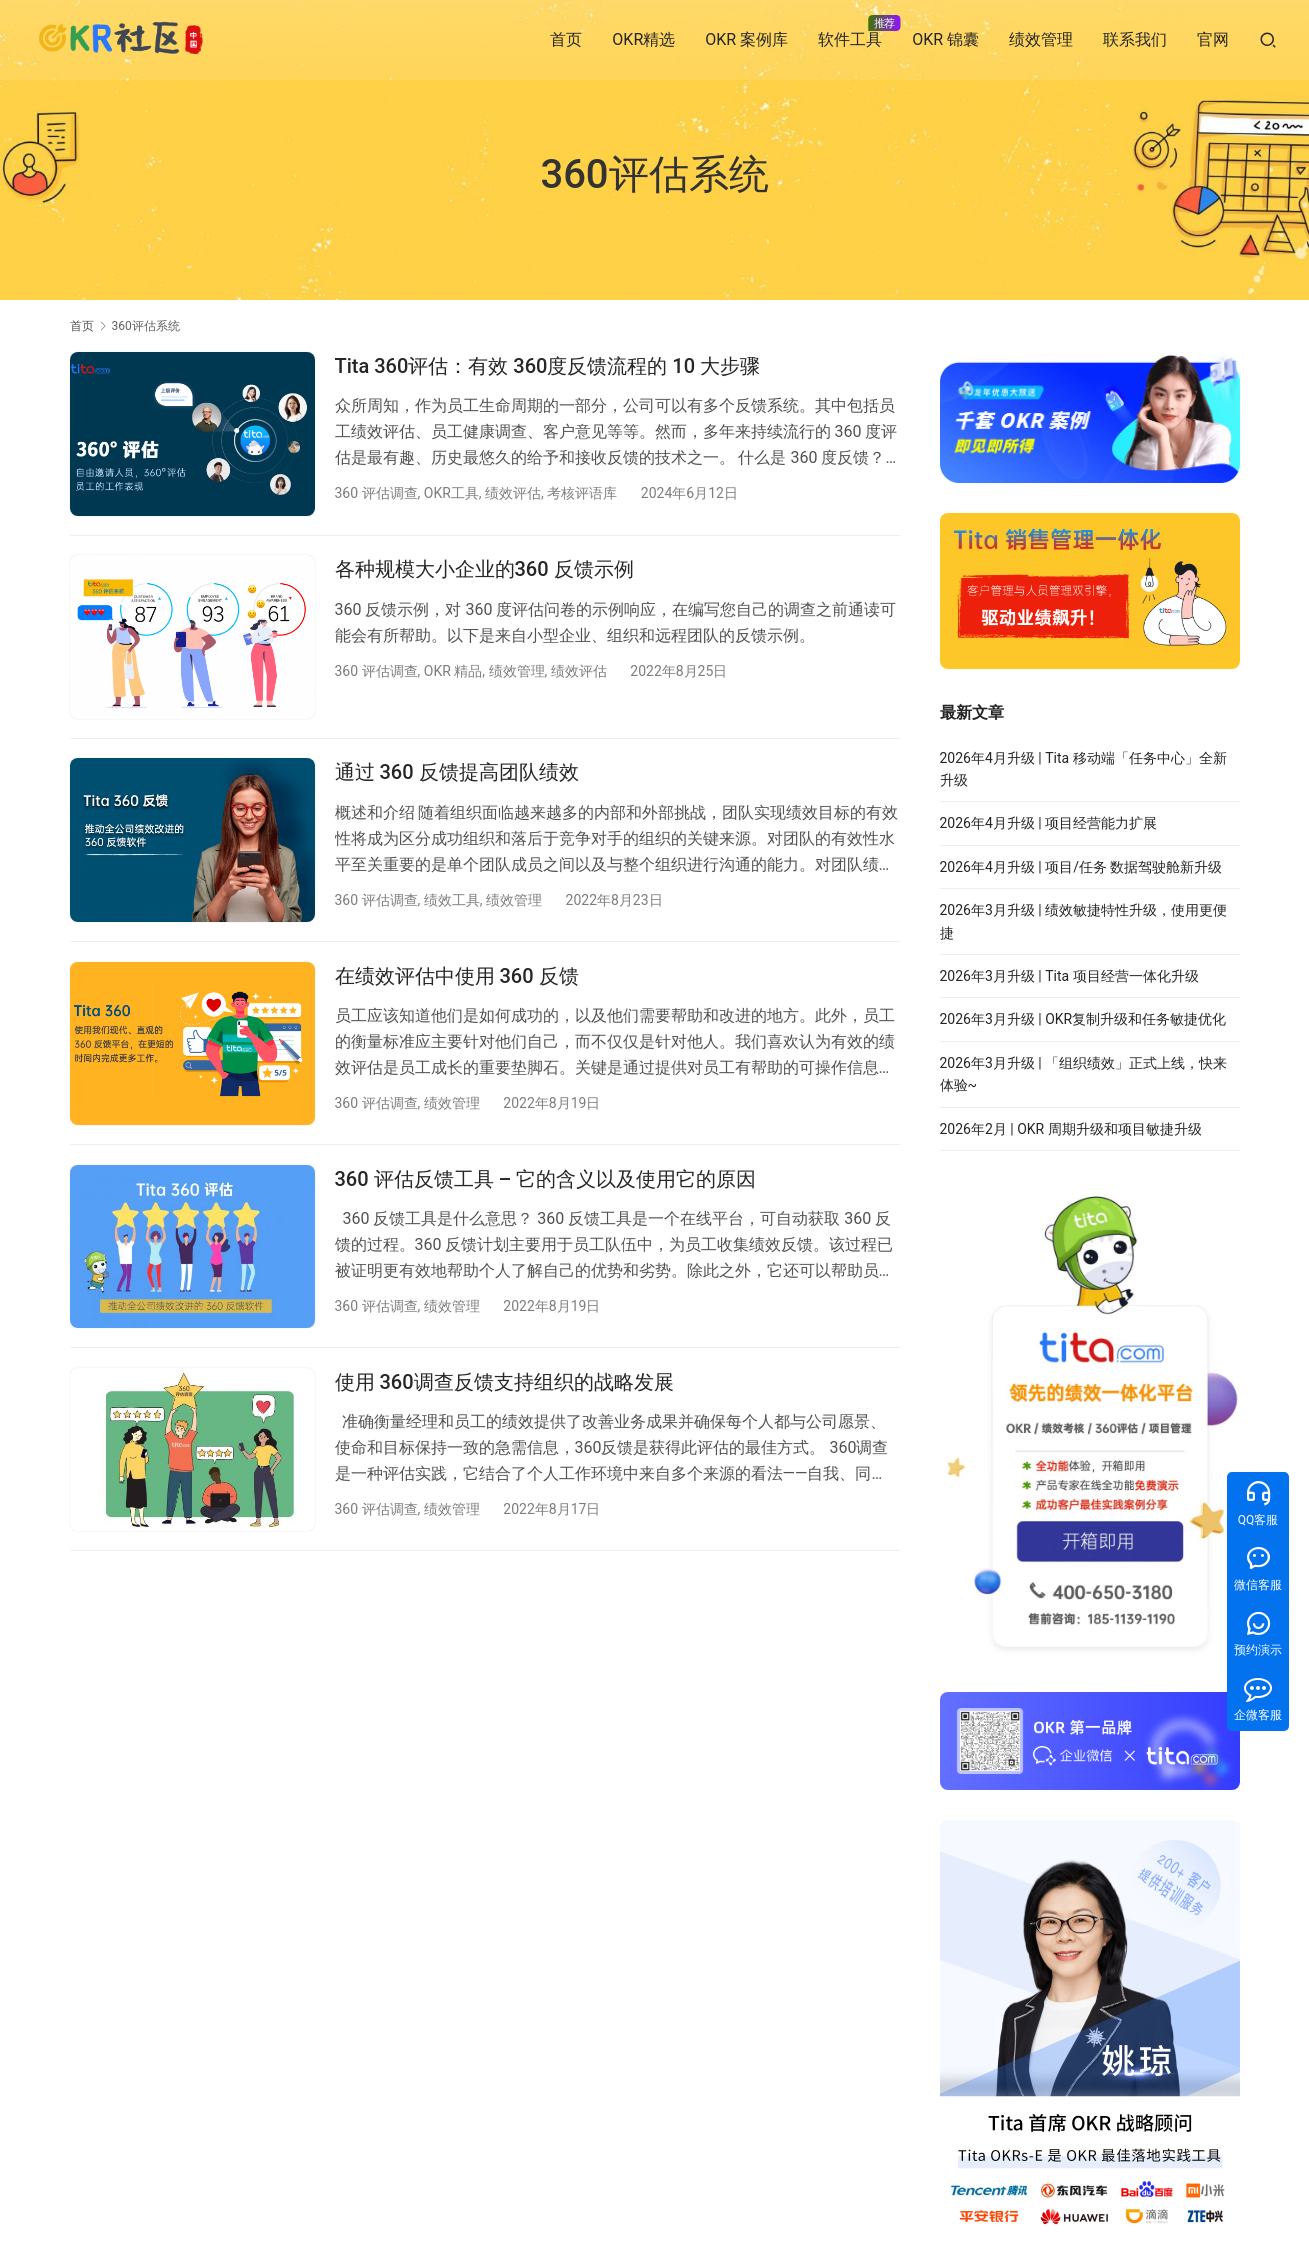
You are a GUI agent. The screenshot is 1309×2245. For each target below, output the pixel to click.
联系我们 (1135, 39)
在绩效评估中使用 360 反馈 (457, 979)
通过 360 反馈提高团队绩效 (457, 775)
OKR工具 (451, 493)
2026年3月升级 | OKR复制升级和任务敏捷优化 (1083, 1019)
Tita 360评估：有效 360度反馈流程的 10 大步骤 (548, 366)
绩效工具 (452, 902)
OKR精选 (643, 39)
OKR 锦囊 (945, 39)
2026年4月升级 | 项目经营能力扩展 (1049, 823)
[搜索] (1268, 39)
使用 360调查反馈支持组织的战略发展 (504, 1388)
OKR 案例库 (746, 39)
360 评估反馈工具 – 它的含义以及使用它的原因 (546, 1184)
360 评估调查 (376, 493)
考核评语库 (582, 493)
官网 (1213, 39)
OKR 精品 (453, 672)
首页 (566, 39)
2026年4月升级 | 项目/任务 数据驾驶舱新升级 (1081, 867)
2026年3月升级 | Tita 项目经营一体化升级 (1069, 976)
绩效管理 (1041, 39)
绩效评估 (513, 493)
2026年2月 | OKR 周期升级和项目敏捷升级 (1071, 1129)
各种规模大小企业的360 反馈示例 (484, 571)
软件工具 (850, 39)
